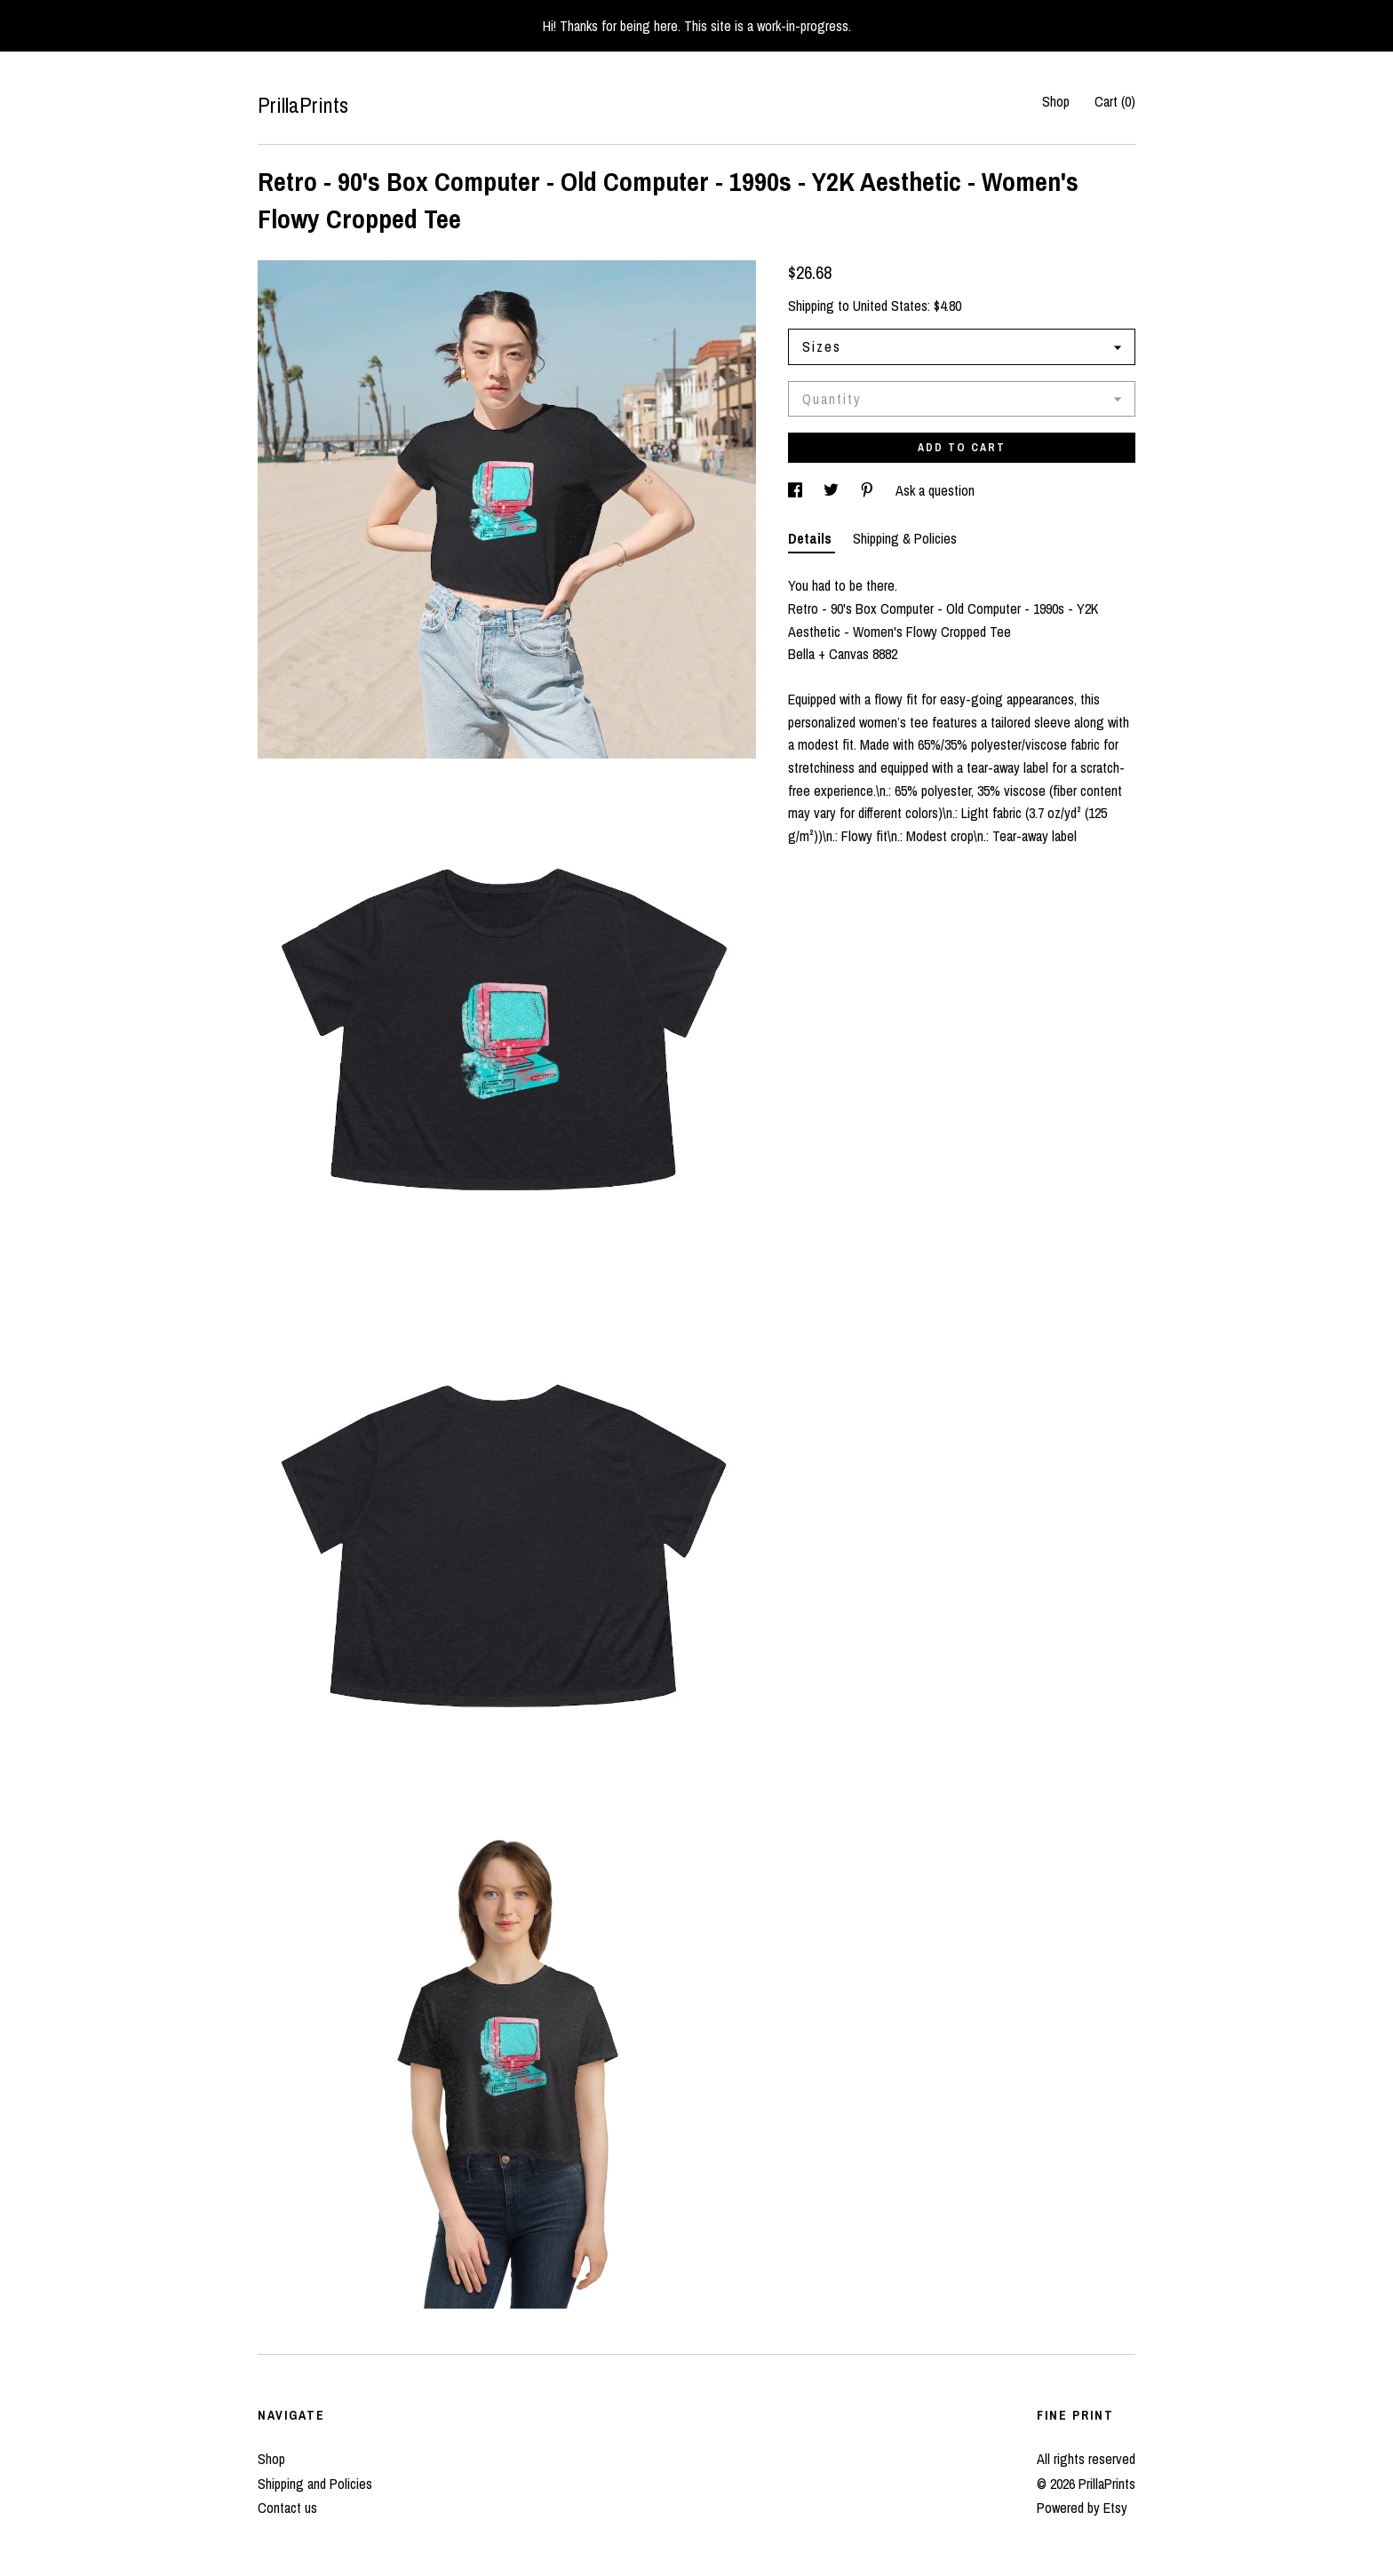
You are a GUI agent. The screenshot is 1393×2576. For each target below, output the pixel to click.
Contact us (287, 2507)
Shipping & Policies (905, 538)
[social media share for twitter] (833, 490)
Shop (1056, 101)
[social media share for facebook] (797, 490)
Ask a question (935, 490)
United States (890, 305)
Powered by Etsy (1082, 2507)
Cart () (1114, 101)
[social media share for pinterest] (869, 490)
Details (811, 538)
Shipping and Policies (315, 2483)
